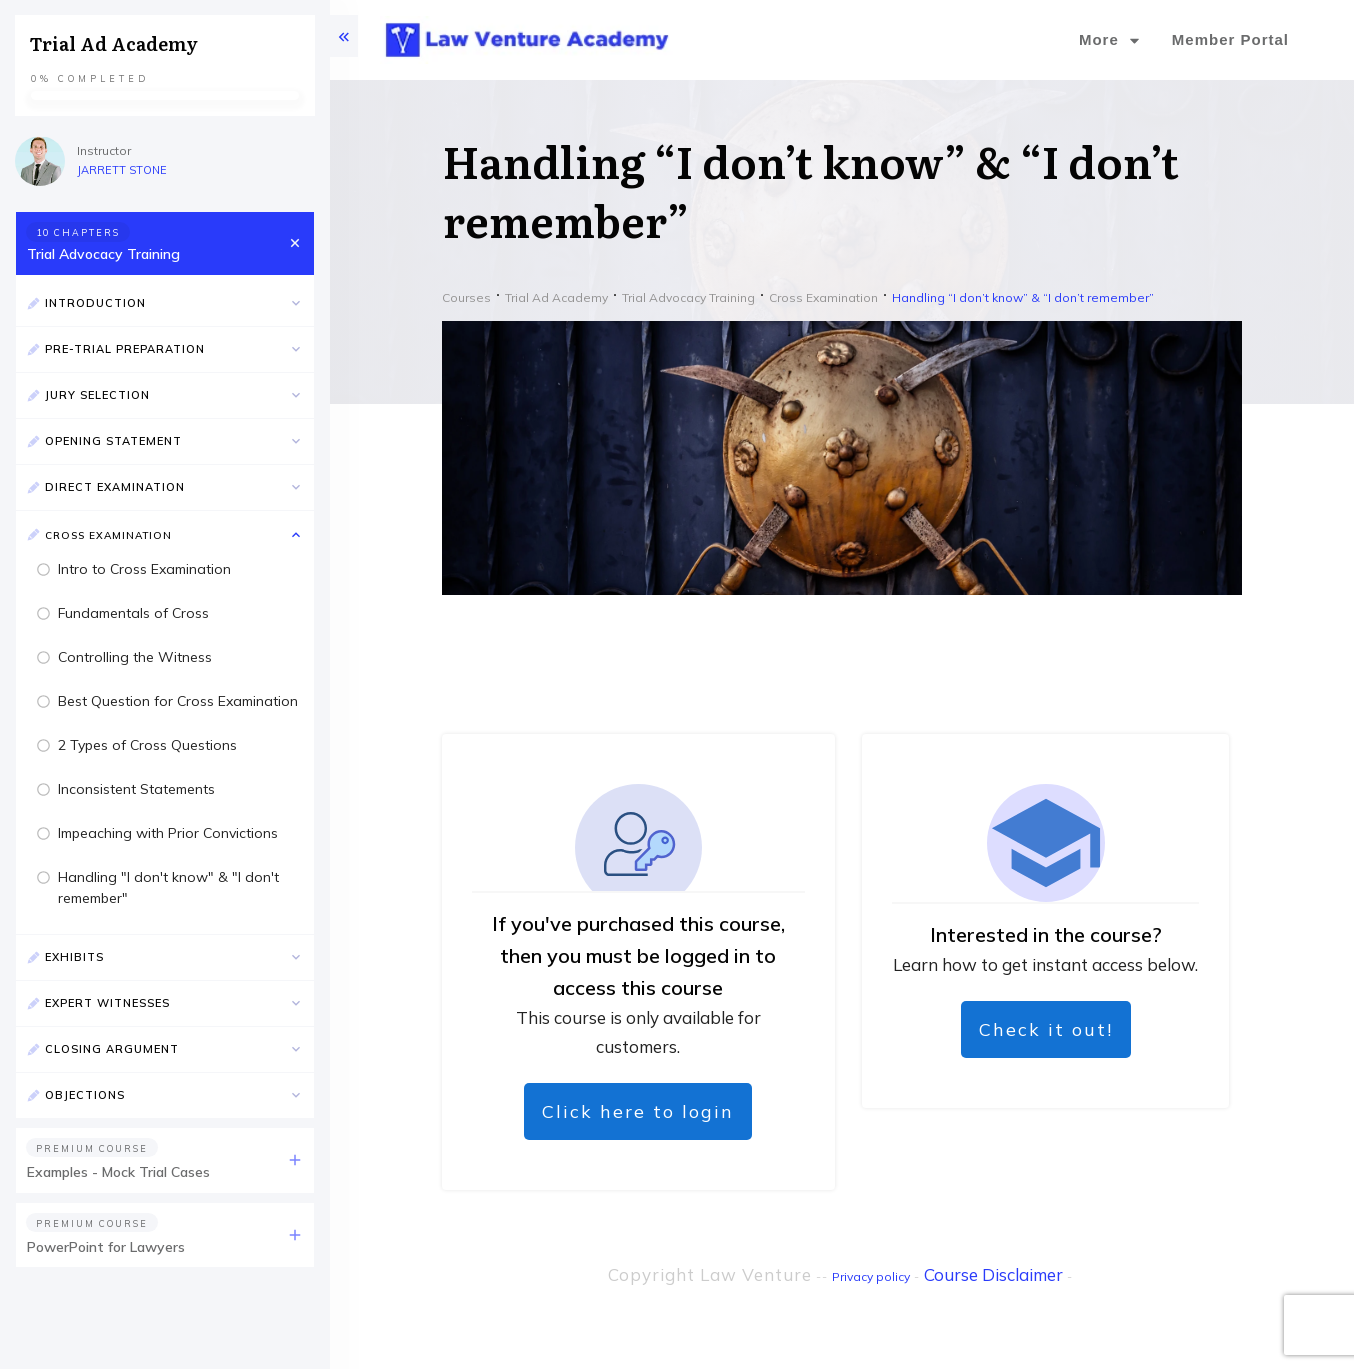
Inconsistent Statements (136, 789)
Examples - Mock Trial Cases (118, 1172)
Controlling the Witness (135, 657)
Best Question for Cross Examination (178, 701)
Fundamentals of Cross (133, 613)
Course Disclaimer (993, 1274)
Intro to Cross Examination (144, 569)
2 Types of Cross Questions (147, 745)
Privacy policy (871, 1276)
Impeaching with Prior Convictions (168, 833)
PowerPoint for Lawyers (106, 1247)
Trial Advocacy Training (103, 254)
